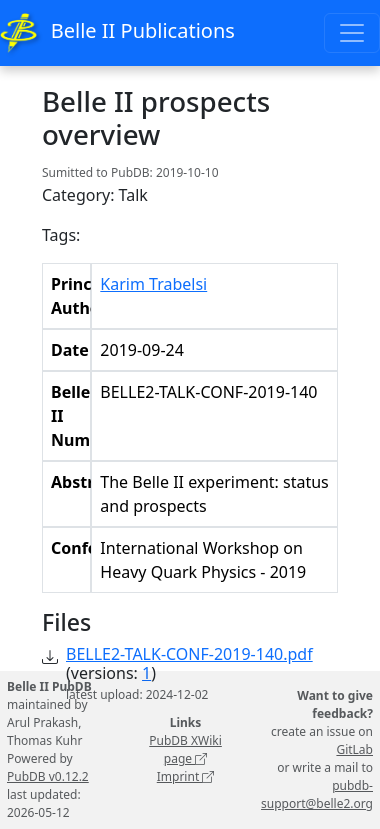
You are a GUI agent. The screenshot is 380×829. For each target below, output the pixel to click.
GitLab (354, 749)
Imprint (186, 776)
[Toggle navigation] (352, 33)
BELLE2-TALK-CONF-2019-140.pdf (189, 654)
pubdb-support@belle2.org (317, 794)
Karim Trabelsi (153, 284)
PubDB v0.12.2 (48, 776)
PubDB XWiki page (185, 749)
